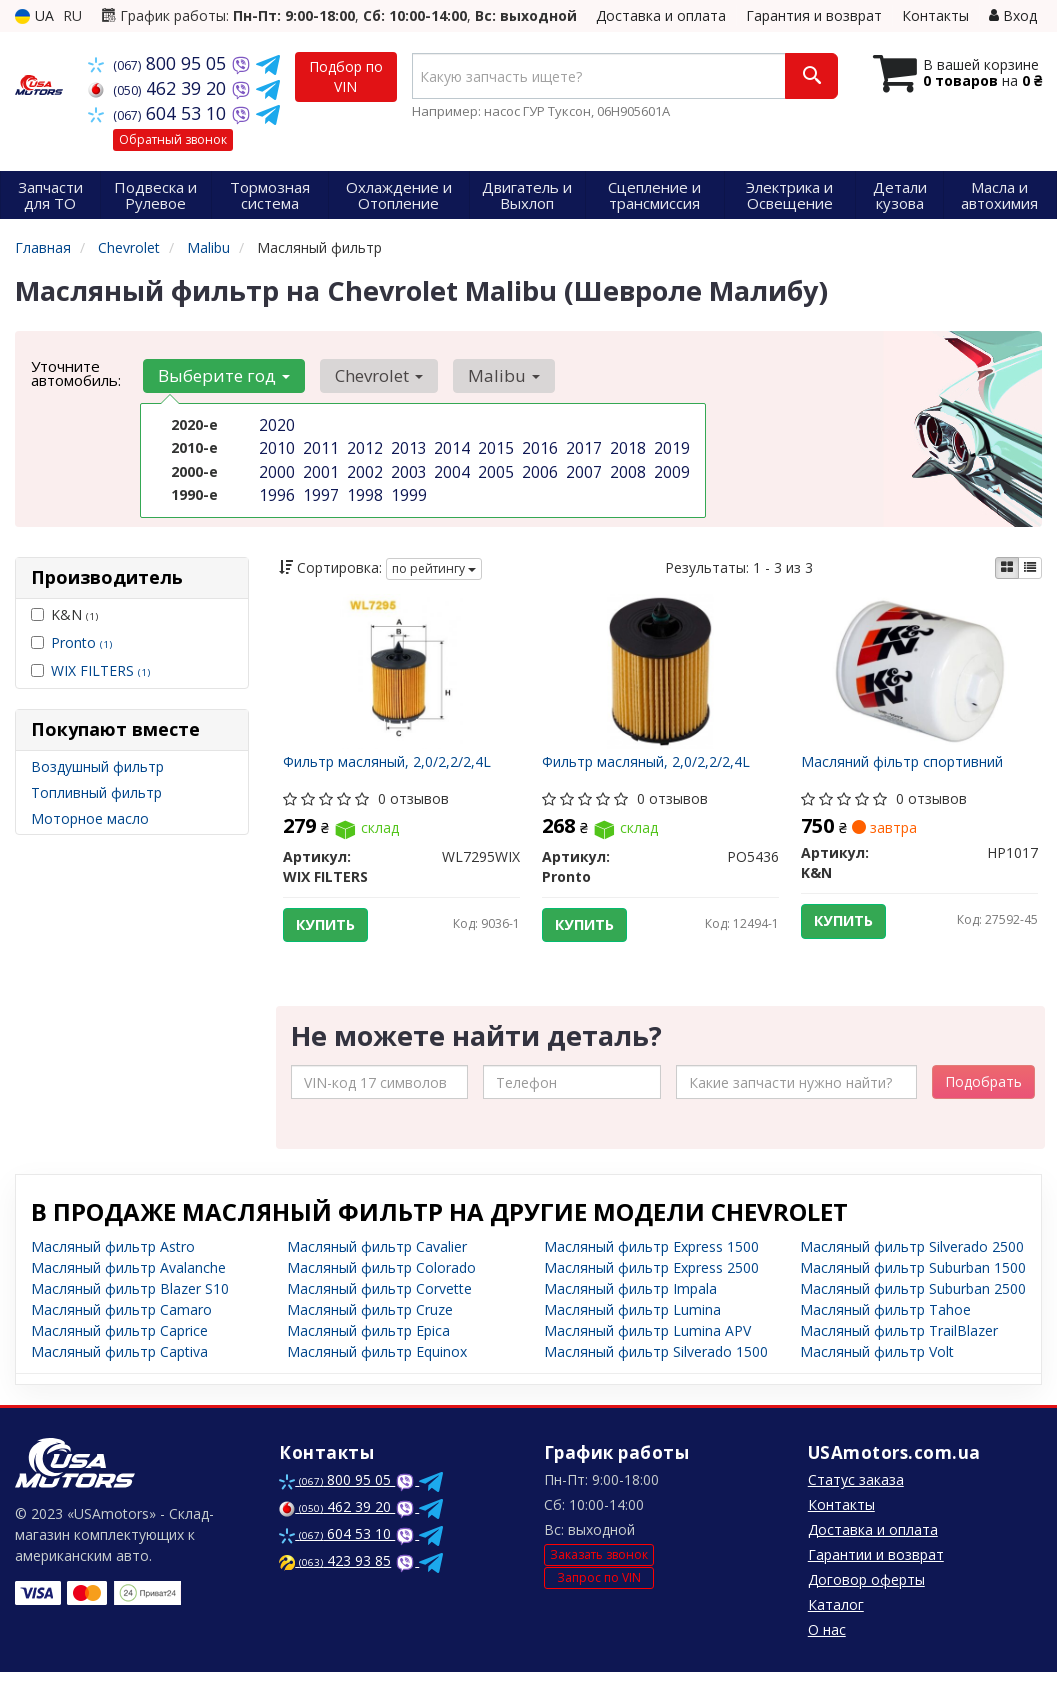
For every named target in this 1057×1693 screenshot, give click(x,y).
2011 (319, 445)
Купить (334, 932)
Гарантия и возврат (814, 15)
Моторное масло (90, 818)
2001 (319, 466)
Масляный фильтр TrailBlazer (899, 1351)
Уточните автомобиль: (76, 373)
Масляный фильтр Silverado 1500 (656, 1372)
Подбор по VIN (346, 76)
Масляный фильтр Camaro (121, 1330)
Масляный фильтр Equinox (377, 1372)
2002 (363, 466)
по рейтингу (434, 568)
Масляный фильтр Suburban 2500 (913, 1309)
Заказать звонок (599, 1574)
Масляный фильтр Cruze (370, 1330)
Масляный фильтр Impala (630, 1309)
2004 (450, 466)
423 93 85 (335, 1581)
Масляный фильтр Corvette (379, 1309)
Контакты (935, 15)
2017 (582, 445)
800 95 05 (159, 63)
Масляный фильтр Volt (877, 1372)
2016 (538, 445)
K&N (64, 614)
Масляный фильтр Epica (368, 1351)
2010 (275, 445)
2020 (275, 424)
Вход (1013, 15)
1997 (319, 487)
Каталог (836, 1625)
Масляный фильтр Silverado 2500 (912, 1267)
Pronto (81, 642)
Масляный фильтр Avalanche (128, 1288)
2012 (363, 445)
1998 (363, 487)
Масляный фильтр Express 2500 (651, 1288)
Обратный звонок (173, 139)
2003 (407, 466)
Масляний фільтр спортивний (909, 769)
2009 (670, 466)
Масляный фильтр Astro (113, 1267)
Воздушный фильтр (97, 766)
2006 (538, 466)
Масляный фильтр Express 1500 (651, 1267)
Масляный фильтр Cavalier (377, 1267)
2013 (407, 445)
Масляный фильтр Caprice (119, 1351)
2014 (450, 445)
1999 (407, 487)
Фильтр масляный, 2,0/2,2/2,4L (394, 769)
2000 (275, 466)
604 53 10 (159, 113)
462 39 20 (159, 88)
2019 (670, 445)
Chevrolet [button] (369, 375)
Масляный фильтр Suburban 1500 (913, 1288)
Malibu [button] (487, 375)
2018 (626, 445)
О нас (827, 1650)
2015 (494, 445)
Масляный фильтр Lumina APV (647, 1351)
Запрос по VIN (599, 1597)
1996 (275, 487)
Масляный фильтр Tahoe (885, 1330)
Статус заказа (856, 1500)
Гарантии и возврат (876, 1575)
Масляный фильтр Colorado (381, 1288)
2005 (494, 466)
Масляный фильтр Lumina (632, 1330)
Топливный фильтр (96, 792)
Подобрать (983, 1102)
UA (34, 15)
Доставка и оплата (661, 15)
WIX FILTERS (100, 670)
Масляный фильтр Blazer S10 (130, 1309)
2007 (582, 466)
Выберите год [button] (221, 375)
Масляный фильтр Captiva (119, 1372)
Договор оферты (866, 1600)
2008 (626, 466)
